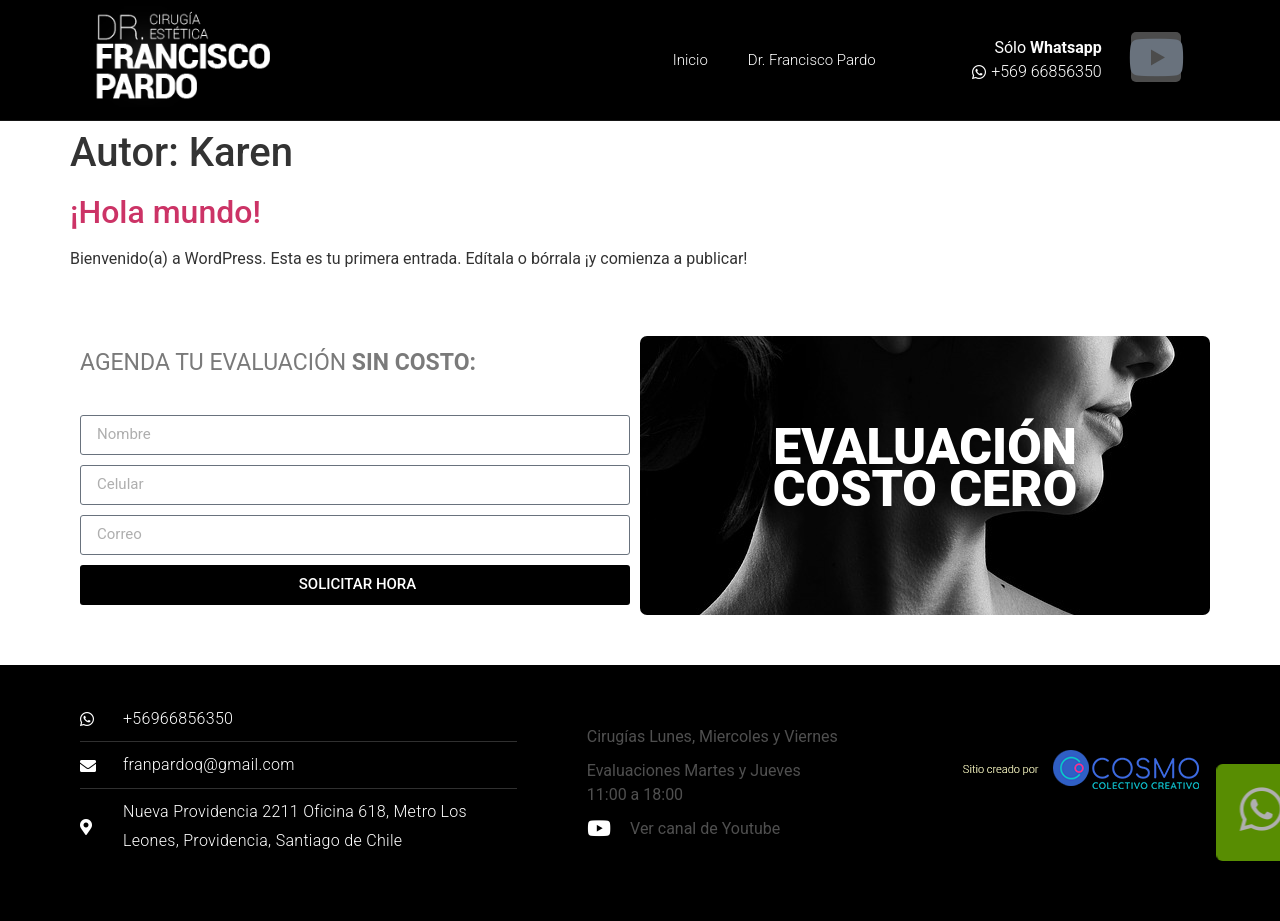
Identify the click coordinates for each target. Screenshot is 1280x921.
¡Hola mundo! (165, 212)
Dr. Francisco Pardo (812, 60)
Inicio (690, 60)
